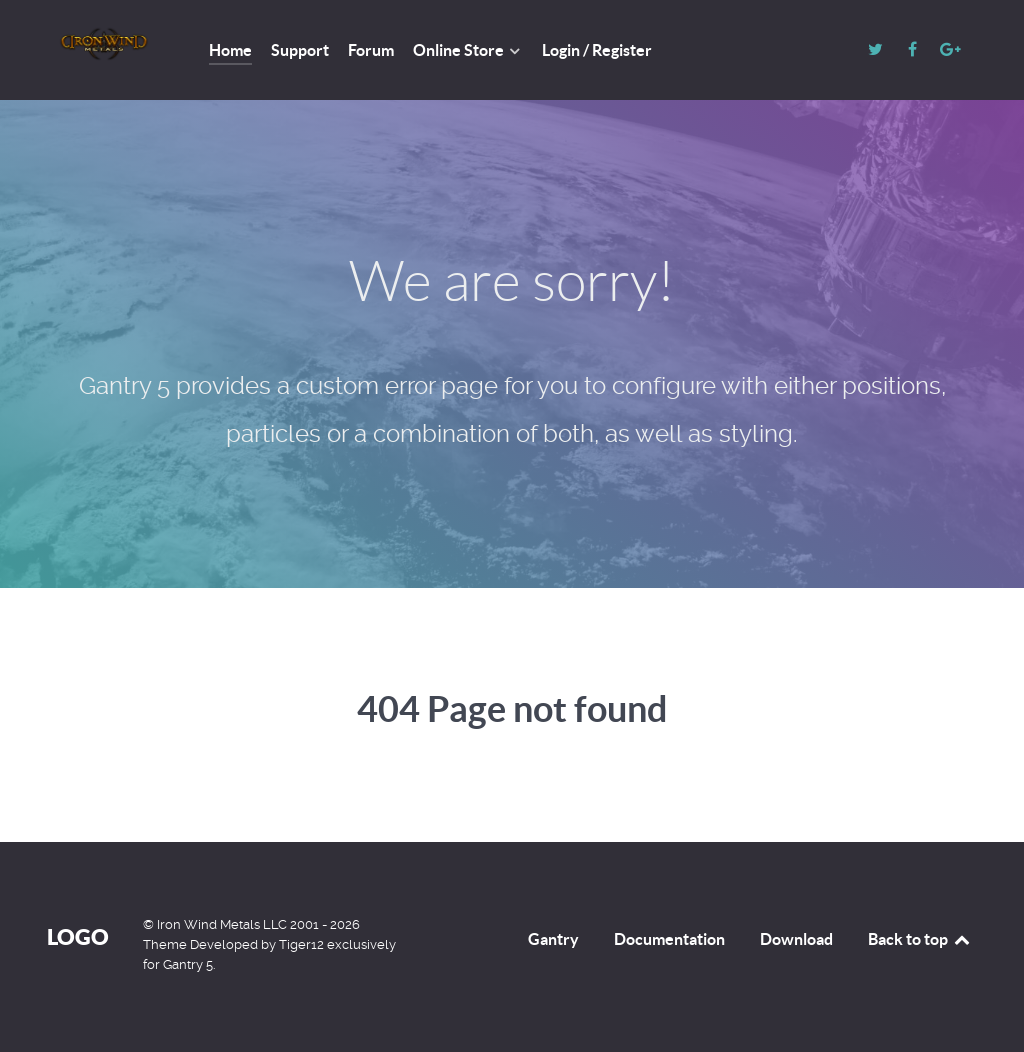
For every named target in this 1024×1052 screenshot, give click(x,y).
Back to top (920, 939)
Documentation (669, 939)
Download (796, 939)
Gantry (553, 939)
